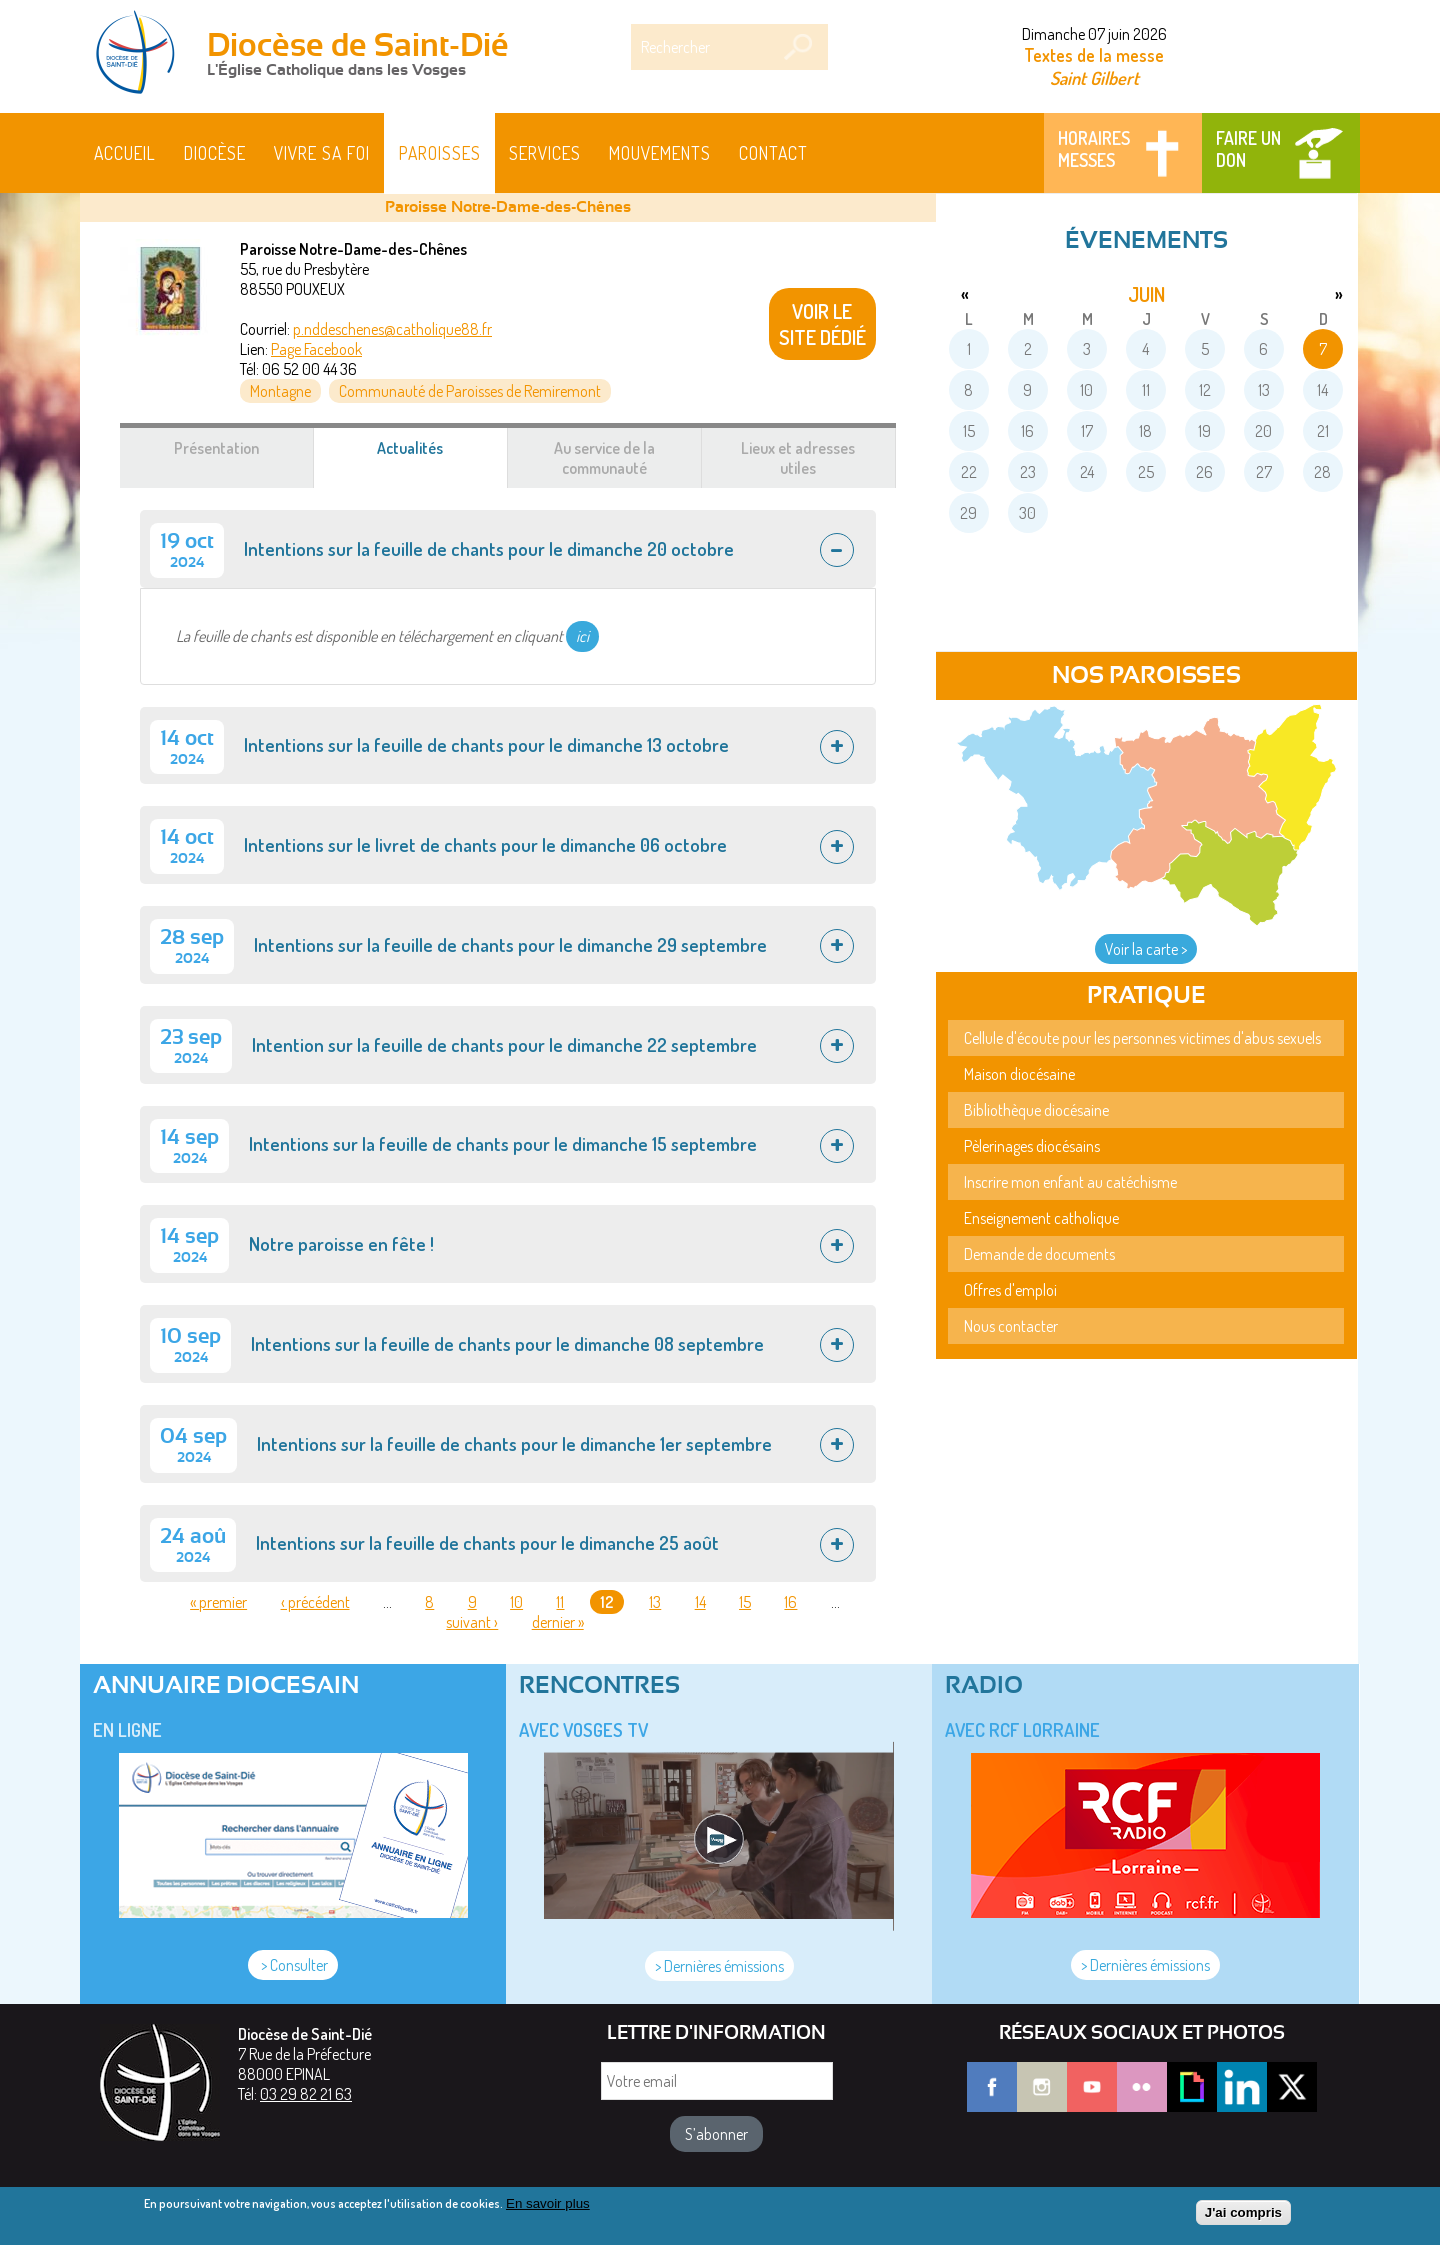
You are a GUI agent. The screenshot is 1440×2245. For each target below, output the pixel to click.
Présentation (216, 448)
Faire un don (1248, 149)
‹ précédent (315, 1602)
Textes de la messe (1094, 55)
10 (516, 1602)
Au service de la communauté (604, 458)
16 (790, 1602)
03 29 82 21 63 (306, 2094)
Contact (773, 153)
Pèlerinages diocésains (1032, 1146)
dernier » (558, 1622)
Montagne (280, 391)
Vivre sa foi (322, 153)
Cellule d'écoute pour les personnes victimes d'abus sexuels (1142, 1038)
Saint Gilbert (1094, 77)
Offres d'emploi (1010, 1290)
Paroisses (440, 153)
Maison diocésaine (1019, 1074)
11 (560, 1602)
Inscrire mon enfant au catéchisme (1070, 1182)
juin (1146, 294)
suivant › (472, 1622)
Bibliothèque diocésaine (1036, 1110)
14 (700, 1602)
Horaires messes (1094, 149)
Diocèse (215, 153)
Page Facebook (316, 349)
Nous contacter (1011, 1326)
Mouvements (660, 153)
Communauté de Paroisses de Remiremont (470, 391)
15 (745, 1602)
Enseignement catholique (1041, 1218)
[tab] (508, 549)
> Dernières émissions (719, 1966)
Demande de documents (1039, 1254)
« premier (218, 1602)
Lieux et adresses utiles (798, 458)
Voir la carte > (1146, 949)
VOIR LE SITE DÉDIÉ (822, 324)
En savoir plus (548, 2208)
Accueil (125, 153)
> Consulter (293, 1965)
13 (655, 1602)
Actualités (434, 458)
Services (545, 153)
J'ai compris (1243, 2217)
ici (582, 636)
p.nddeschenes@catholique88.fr (392, 329)
